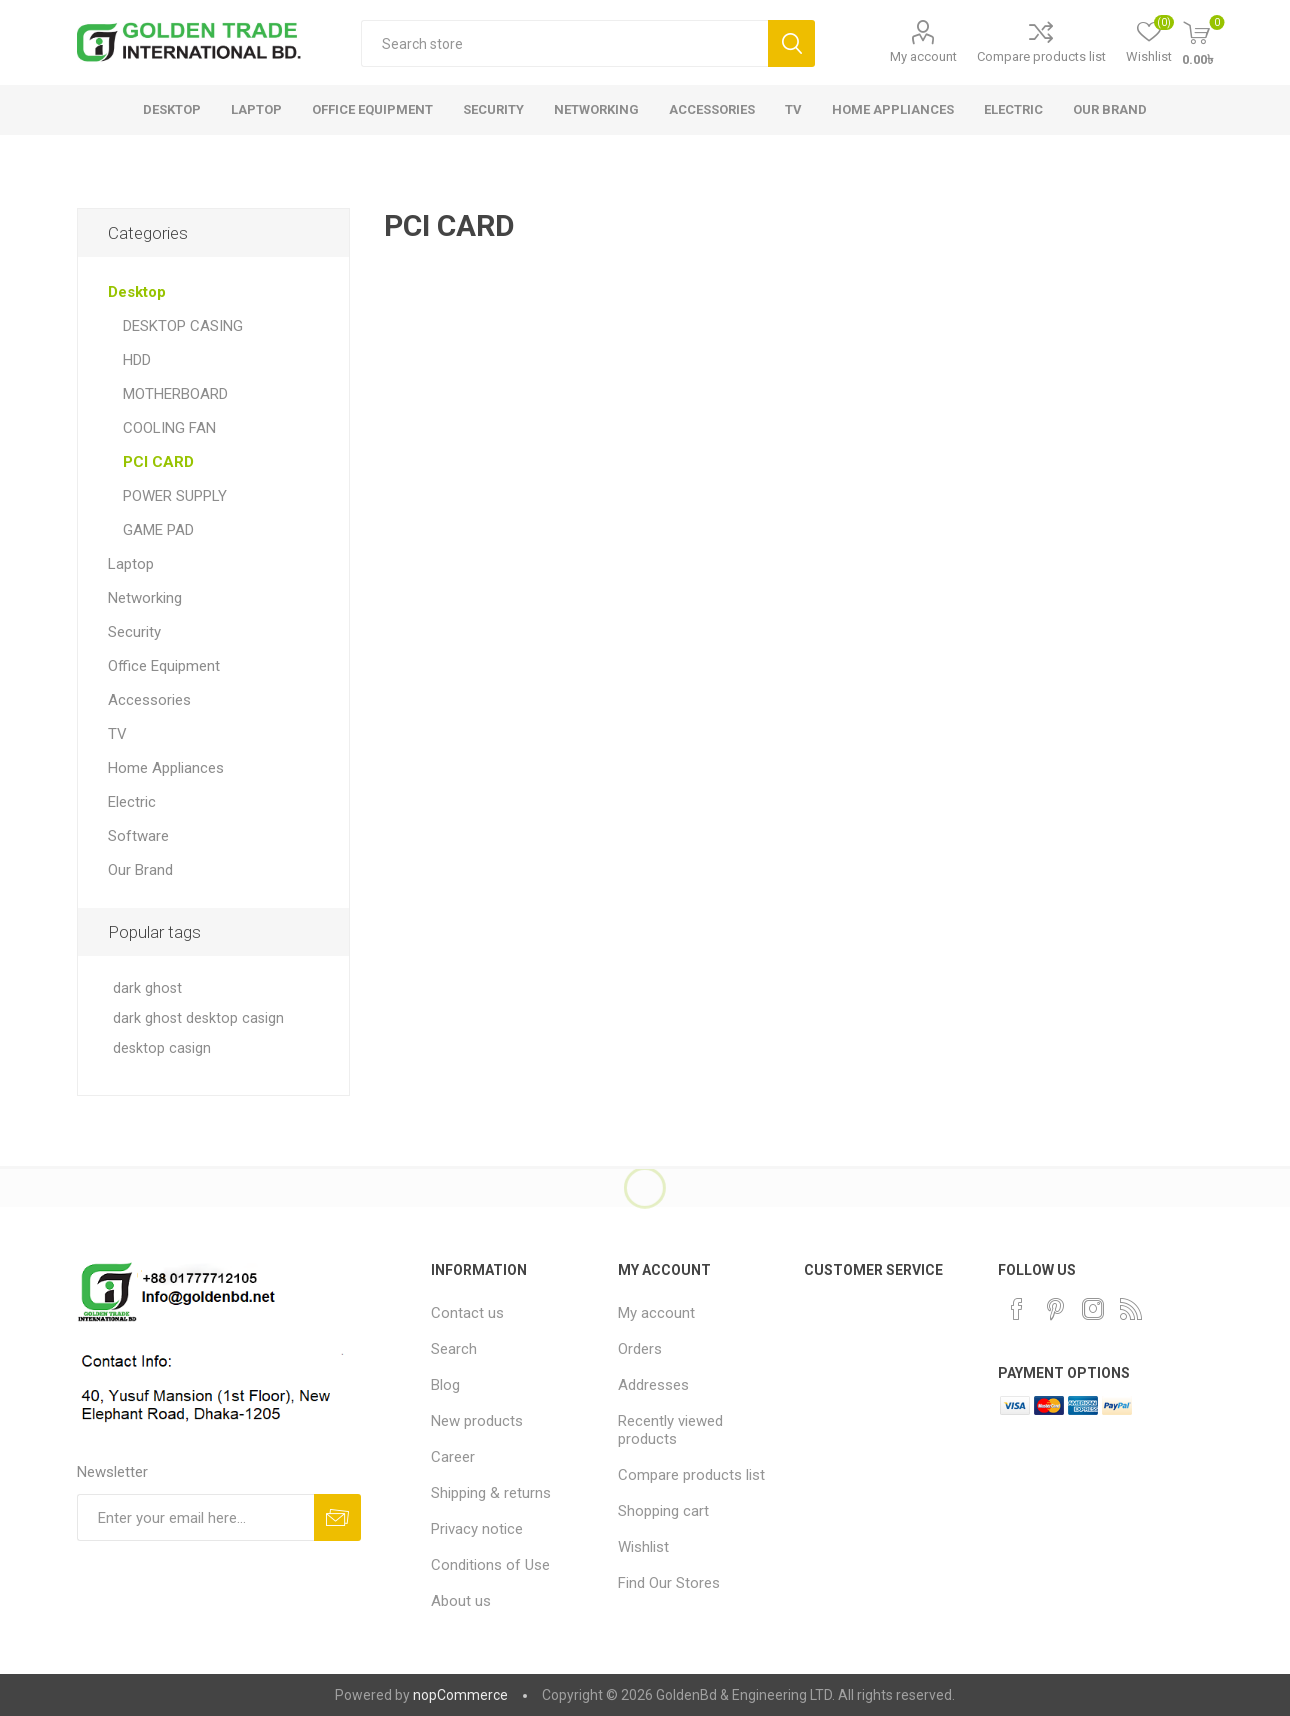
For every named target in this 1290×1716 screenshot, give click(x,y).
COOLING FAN (169, 428)
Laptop (131, 564)
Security (134, 632)
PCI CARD (158, 462)
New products (477, 1421)
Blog (445, 1385)
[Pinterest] (1055, 1309)
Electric (132, 802)
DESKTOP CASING (183, 326)
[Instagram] (1093, 1309)
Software (138, 836)
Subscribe (337, 1517)
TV (117, 734)
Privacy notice (477, 1529)
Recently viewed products (670, 1430)
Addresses (653, 1385)
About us (461, 1601)
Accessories (149, 700)
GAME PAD (158, 530)
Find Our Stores (669, 1583)
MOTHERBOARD (175, 394)
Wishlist (643, 1547)
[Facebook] (1017, 1309)
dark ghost (147, 988)
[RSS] (1131, 1309)
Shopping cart (663, 1511)
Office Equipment (164, 666)
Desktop (137, 292)
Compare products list (1041, 56)
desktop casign (162, 1048)
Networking (145, 598)
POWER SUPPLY (175, 496)
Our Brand (140, 870)
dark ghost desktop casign (198, 1018)
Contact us (467, 1313)
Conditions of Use (490, 1565)
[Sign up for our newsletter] (195, 1517)
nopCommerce (460, 1695)
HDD (137, 360)
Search (791, 43)
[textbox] (564, 43)
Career (453, 1457)
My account (923, 56)
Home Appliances (166, 768)
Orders (640, 1349)
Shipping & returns (491, 1493)
